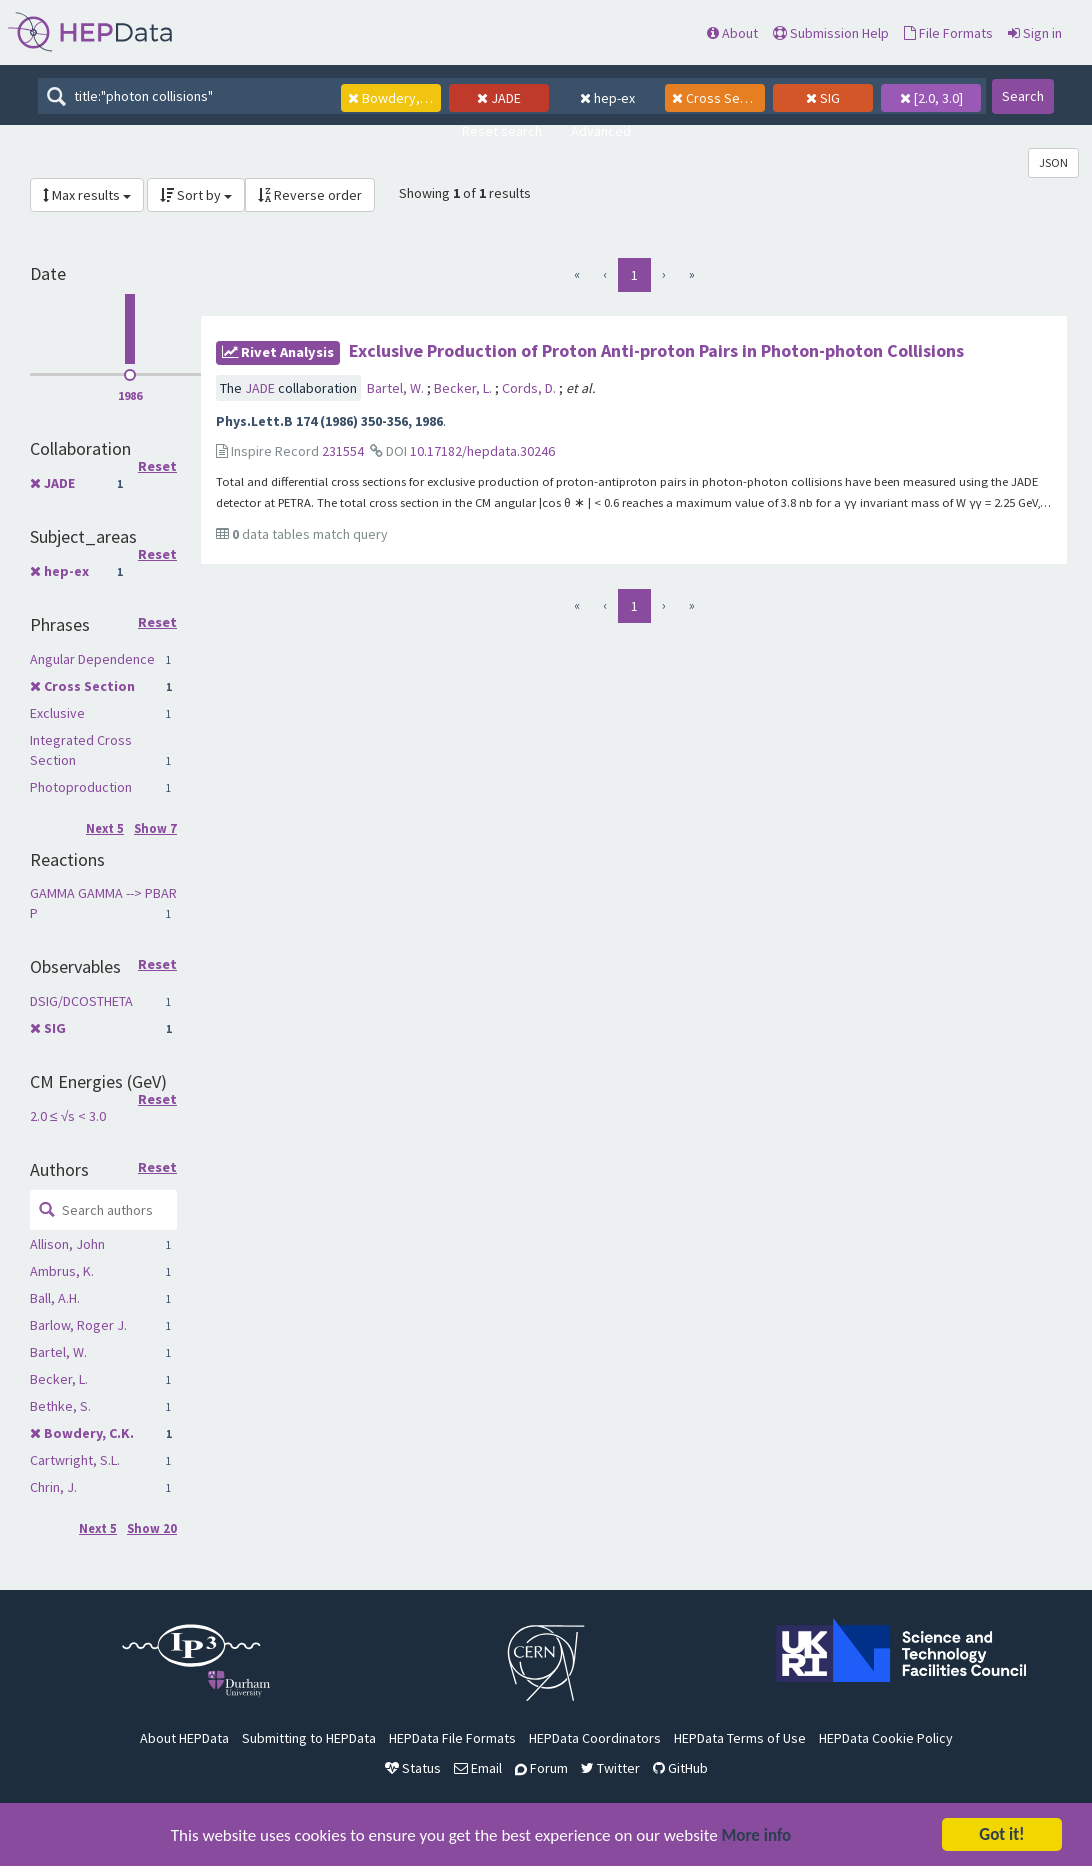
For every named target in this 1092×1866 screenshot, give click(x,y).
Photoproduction (81, 787)
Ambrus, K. (62, 1271)
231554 (343, 451)
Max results (87, 195)
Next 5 (105, 828)
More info (757, 1836)
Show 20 (152, 1528)
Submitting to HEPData (309, 1738)
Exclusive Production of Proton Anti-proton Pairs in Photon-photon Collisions (656, 350)
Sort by (196, 195)
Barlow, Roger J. (78, 1325)
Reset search (502, 131)
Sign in (1035, 33)
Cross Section (89, 686)
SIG (55, 1028)
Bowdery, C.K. (89, 1433)
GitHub (680, 1768)
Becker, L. (59, 1379)
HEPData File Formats (452, 1738)
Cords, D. (530, 388)
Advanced (601, 131)
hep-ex (66, 571)
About (732, 33)
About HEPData (184, 1738)
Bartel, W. (58, 1352)
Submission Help (831, 33)
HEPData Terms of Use (740, 1738)
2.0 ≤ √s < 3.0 (68, 1116)
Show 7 (155, 828)
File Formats (948, 33)
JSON (1053, 162)
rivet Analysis (278, 352)
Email (478, 1768)
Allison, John (67, 1244)
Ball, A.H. (55, 1298)
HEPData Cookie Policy (886, 1738)
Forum (541, 1768)
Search (1023, 96)
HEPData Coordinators (595, 1738)
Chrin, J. (53, 1487)
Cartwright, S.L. (75, 1460)
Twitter (610, 1768)
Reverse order (310, 195)
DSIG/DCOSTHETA (81, 1001)
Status (413, 1768)
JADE (59, 483)
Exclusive (57, 713)
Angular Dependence (92, 659)
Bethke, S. (60, 1406)
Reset (157, 467)
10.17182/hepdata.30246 (482, 451)
